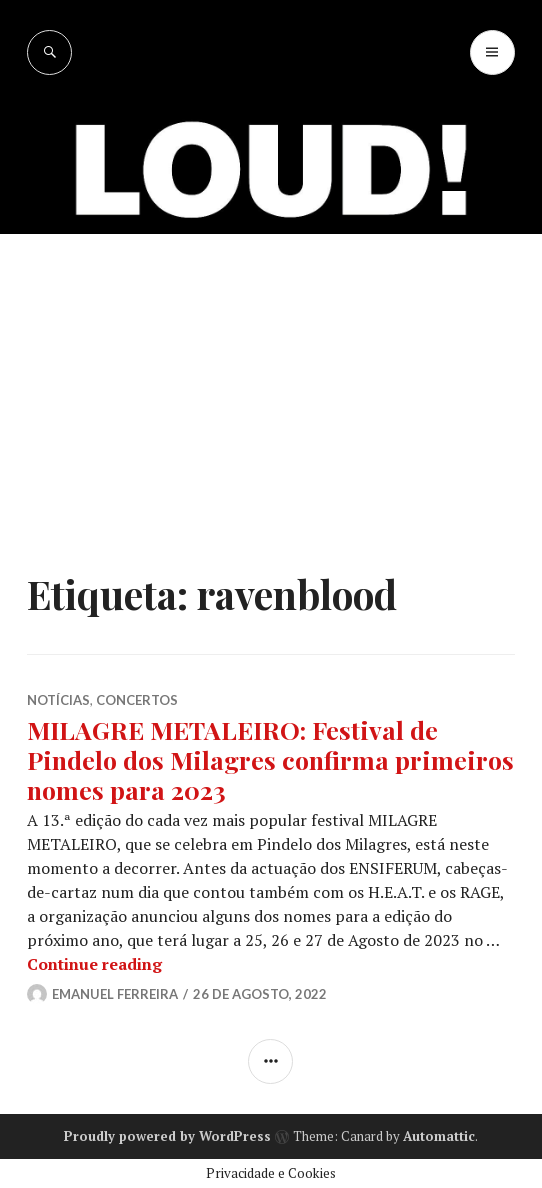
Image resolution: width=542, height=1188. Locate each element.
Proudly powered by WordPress (167, 1136)
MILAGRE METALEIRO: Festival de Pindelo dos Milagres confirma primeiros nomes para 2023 (270, 759)
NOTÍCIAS (58, 700)
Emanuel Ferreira (115, 994)
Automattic (439, 1136)
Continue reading (94, 964)
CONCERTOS (137, 700)
